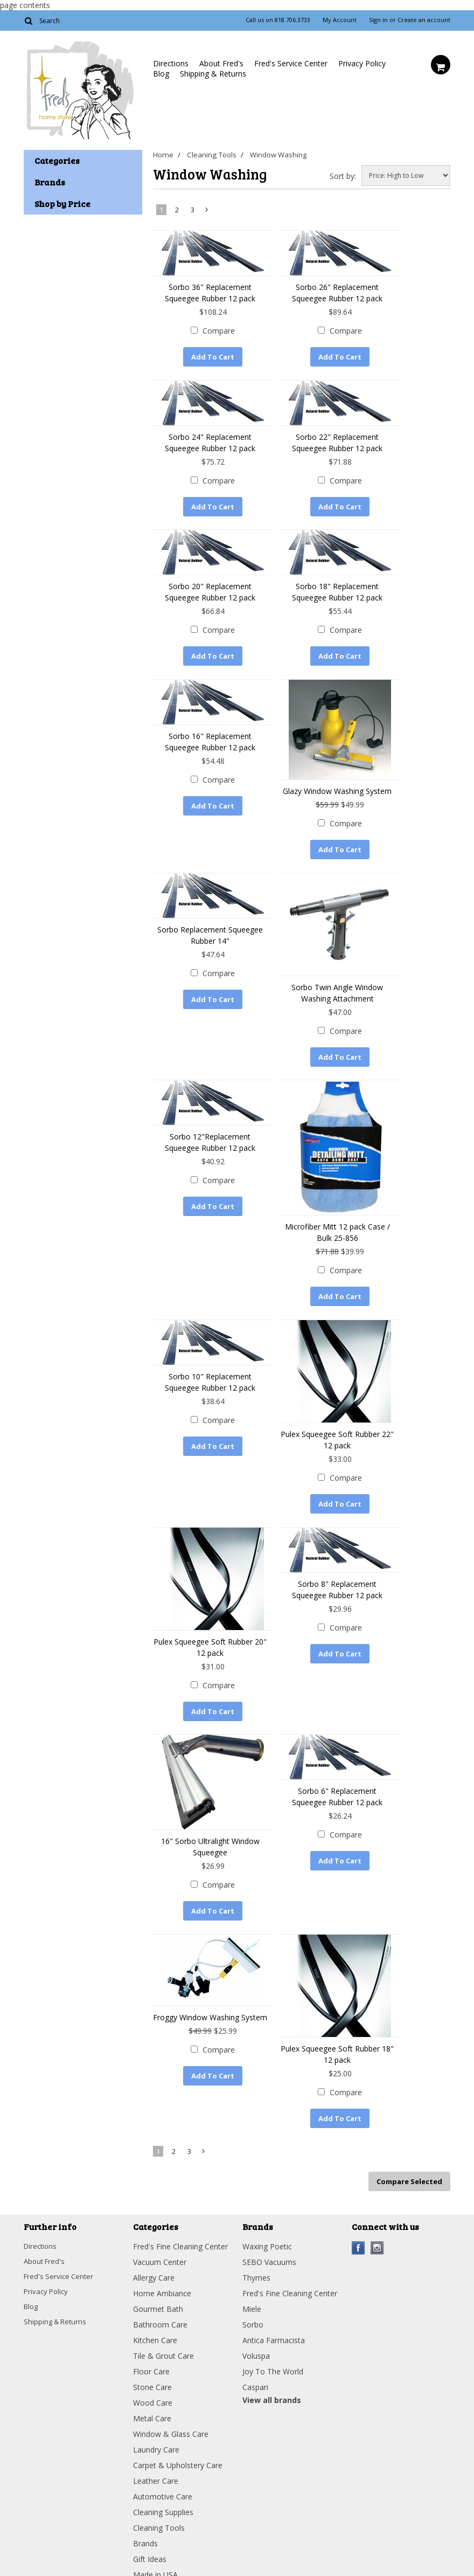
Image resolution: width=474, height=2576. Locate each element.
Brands (145, 2516)
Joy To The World (272, 2344)
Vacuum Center (159, 2234)
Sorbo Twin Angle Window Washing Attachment (337, 982)
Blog (161, 73)
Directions (171, 63)
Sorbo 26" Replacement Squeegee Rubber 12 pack (337, 292)
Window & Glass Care (170, 2406)
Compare (219, 331)
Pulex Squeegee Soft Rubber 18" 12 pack (337, 2031)
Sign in (378, 20)
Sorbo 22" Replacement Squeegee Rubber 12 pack (337, 440)
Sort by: (343, 176)
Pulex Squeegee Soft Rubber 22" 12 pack (337, 1424)
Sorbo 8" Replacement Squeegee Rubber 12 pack (337, 1572)
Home (162, 155)
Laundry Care (156, 2422)
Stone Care (152, 2359)
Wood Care (152, 2375)
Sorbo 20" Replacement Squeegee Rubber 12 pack (210, 587)
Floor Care (151, 2344)
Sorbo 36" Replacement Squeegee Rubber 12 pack (210, 292)
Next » (207, 212)
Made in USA (155, 2547)
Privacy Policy (362, 63)
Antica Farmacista (273, 2313)
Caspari (255, 2359)
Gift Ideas (149, 2531)
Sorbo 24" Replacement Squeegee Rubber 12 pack (210, 440)
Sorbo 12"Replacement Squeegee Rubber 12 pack (210, 1130)
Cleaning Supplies (163, 2485)
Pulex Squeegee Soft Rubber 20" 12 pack (210, 1629)
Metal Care (152, 2391)
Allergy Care (154, 2250)
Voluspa (256, 2328)
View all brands (271, 2372)
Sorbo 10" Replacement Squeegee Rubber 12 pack (210, 1367)
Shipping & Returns (213, 73)
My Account (340, 20)
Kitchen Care (155, 2313)
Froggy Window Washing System (210, 1995)
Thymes (256, 2250)
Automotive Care (162, 2469)
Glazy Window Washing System (337, 783)
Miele (251, 2281)
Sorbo (252, 2297)
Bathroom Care (160, 2297)
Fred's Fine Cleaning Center (180, 2219)
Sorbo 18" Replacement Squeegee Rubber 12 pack (337, 587)
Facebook (358, 2220)
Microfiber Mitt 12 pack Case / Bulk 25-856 (337, 1220)
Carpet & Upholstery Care (177, 2438)
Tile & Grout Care (163, 2328)
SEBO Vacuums (269, 2234)
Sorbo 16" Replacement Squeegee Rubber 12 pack (210, 734)
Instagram (377, 2220)
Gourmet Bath (158, 2281)
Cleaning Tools (212, 155)
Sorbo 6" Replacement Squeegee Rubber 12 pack (337, 1776)
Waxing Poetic (267, 2219)
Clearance (150, 2563)
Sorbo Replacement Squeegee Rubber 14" (210, 925)
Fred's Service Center (290, 63)
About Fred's (221, 63)
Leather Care (155, 2453)
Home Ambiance (162, 2266)
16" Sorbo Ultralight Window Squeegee (210, 1827)
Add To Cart (212, 357)
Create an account (424, 20)
